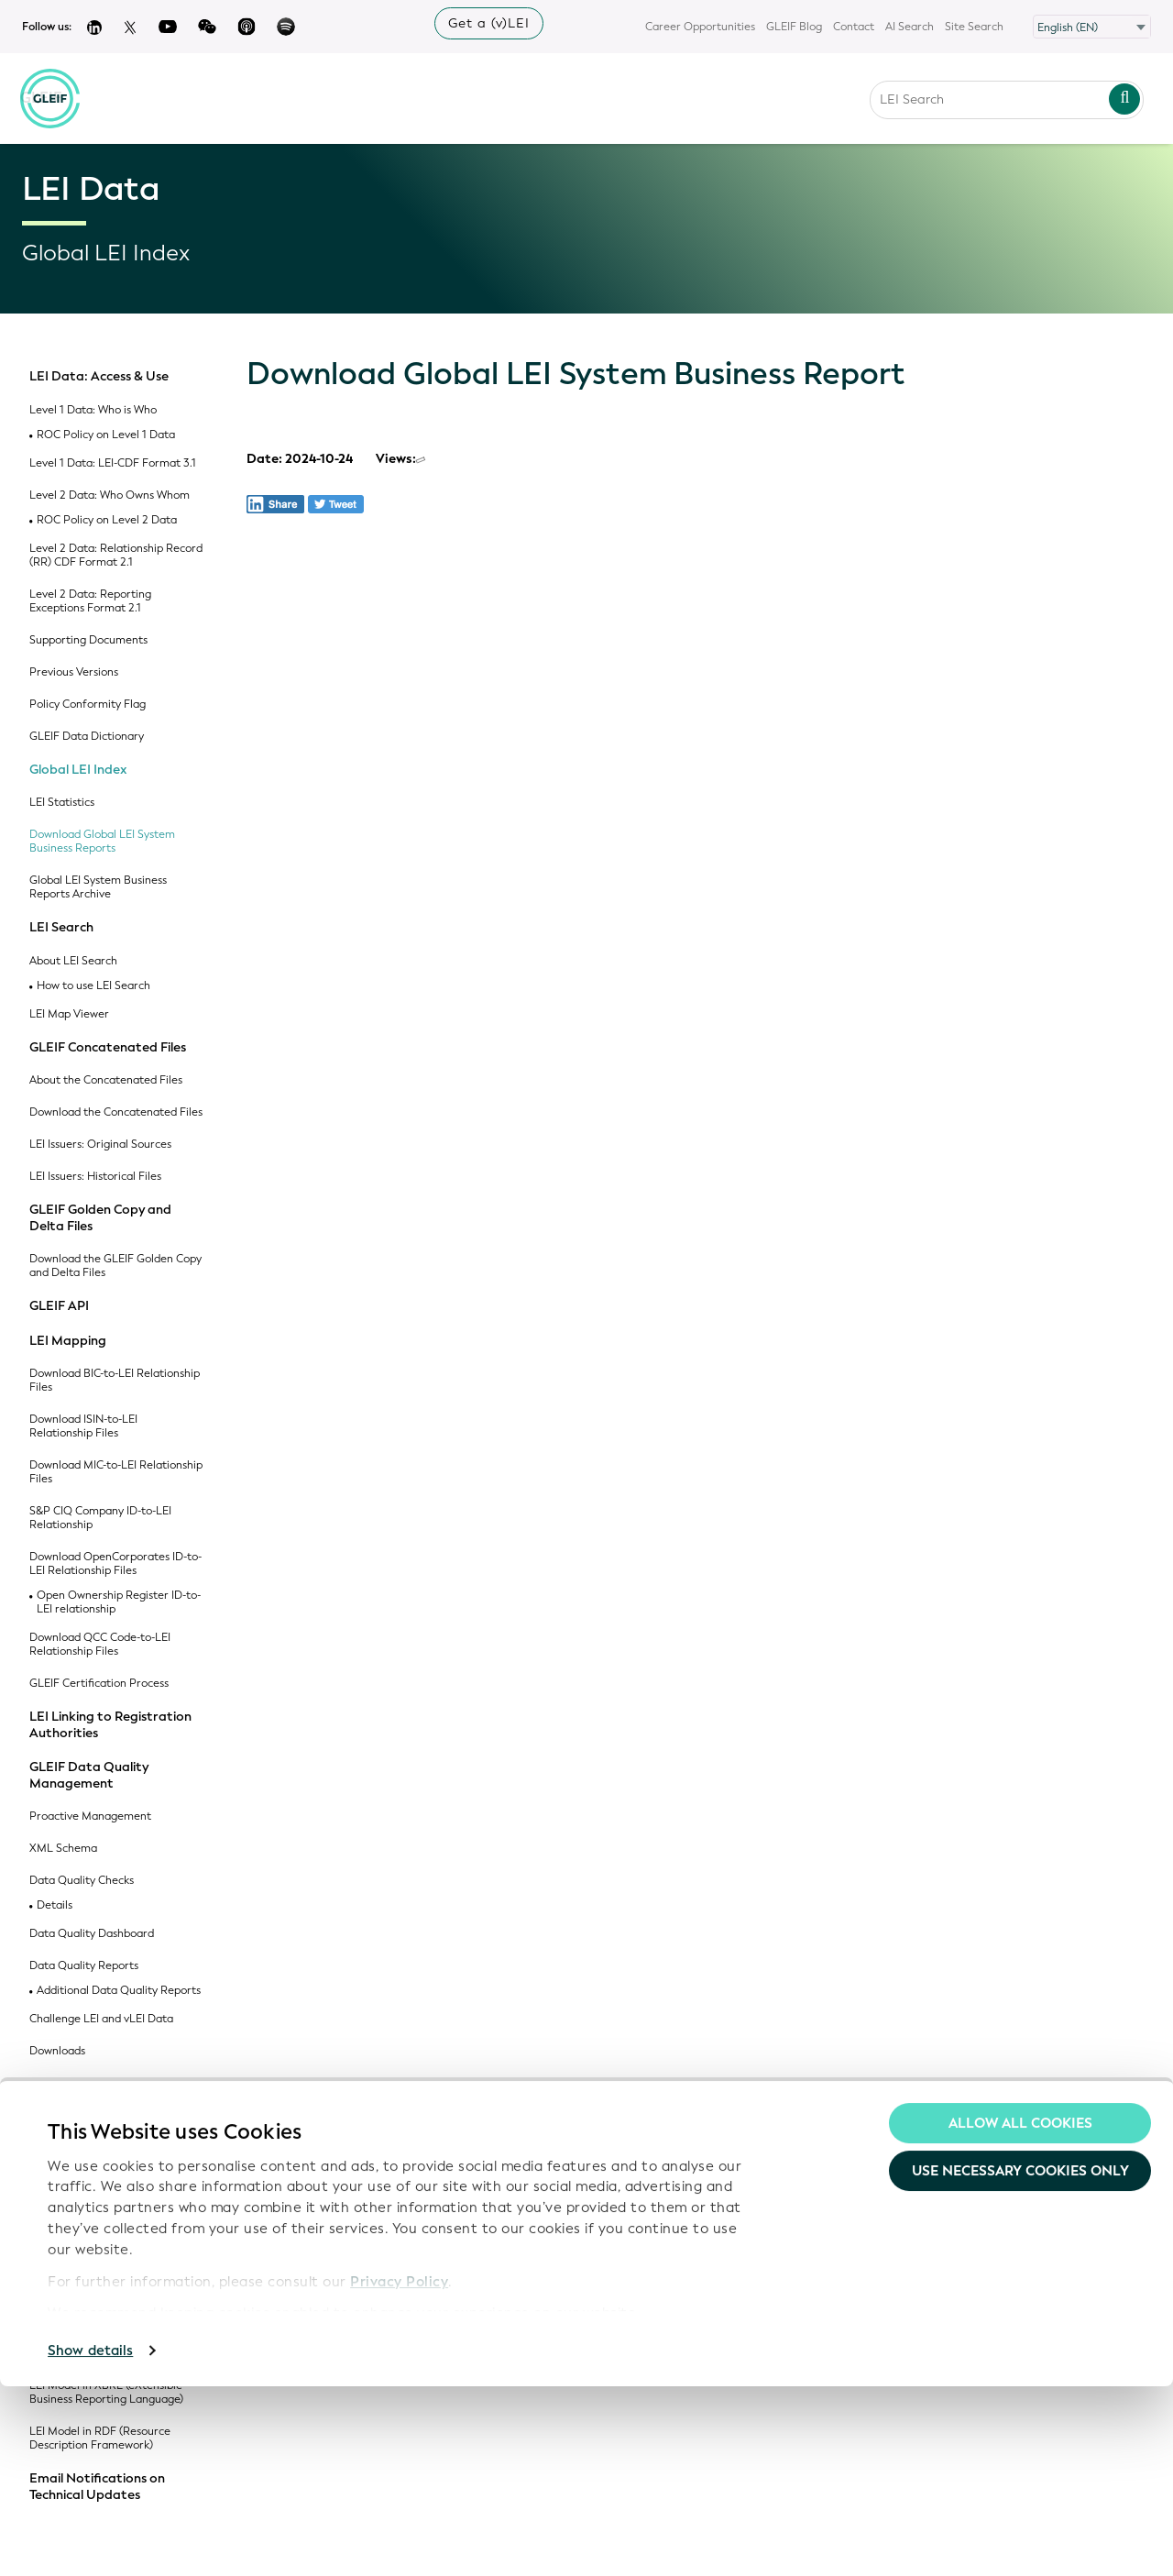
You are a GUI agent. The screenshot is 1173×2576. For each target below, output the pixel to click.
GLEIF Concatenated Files (107, 1048)
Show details (90, 2540)
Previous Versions (73, 672)
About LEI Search (73, 961)
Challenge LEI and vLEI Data (101, 2019)
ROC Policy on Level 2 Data (107, 520)
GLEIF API (59, 1306)
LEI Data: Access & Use (99, 377)
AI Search (909, 26)
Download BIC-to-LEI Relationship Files (114, 1380)
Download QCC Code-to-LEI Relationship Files (99, 1644)
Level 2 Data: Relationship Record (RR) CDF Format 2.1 (116, 555)
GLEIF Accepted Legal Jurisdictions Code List (86, 2262)
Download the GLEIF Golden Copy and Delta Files (115, 1266)
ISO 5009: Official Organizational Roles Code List (115, 2216)
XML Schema (63, 1848)
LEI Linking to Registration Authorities (110, 1725)
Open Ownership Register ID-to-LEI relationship (119, 1602)
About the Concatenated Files (105, 1080)
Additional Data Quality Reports (119, 1991)
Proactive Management (90, 1816)
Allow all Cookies (1020, 2313)
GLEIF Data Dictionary (86, 736)
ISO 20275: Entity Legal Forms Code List (106, 2171)
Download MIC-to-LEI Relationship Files (116, 1472)
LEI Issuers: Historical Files (95, 1176)
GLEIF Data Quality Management (88, 1775)
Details (54, 1905)
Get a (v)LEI (489, 23)
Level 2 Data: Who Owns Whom (109, 495)
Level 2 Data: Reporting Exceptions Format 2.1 (90, 601)
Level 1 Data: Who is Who (93, 410)
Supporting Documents (88, 640)
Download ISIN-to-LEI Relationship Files (83, 1426)
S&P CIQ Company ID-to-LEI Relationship (100, 1518)
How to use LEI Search (93, 986)
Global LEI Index (78, 770)
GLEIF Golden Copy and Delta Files (100, 1218)
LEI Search (61, 927)
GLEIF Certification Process (99, 1683)
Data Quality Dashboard (91, 1934)
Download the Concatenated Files (116, 1112)
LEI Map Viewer (69, 1014)
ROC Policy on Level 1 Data (106, 435)
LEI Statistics (61, 802)
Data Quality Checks (81, 1881)
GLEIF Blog (794, 26)
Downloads (57, 2051)
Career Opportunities (700, 26)
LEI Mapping (67, 1341)
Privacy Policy (399, 2470)
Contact (853, 26)
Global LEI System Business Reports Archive (98, 887)
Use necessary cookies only (1020, 2360)
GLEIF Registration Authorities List (107, 2125)
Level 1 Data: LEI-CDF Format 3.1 (112, 463)
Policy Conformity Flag (87, 704)
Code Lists (60, 2084)
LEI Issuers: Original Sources (100, 1144)
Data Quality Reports (83, 1966)
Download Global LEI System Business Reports (102, 841)
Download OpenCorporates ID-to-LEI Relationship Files (115, 1564)
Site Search (974, 26)
